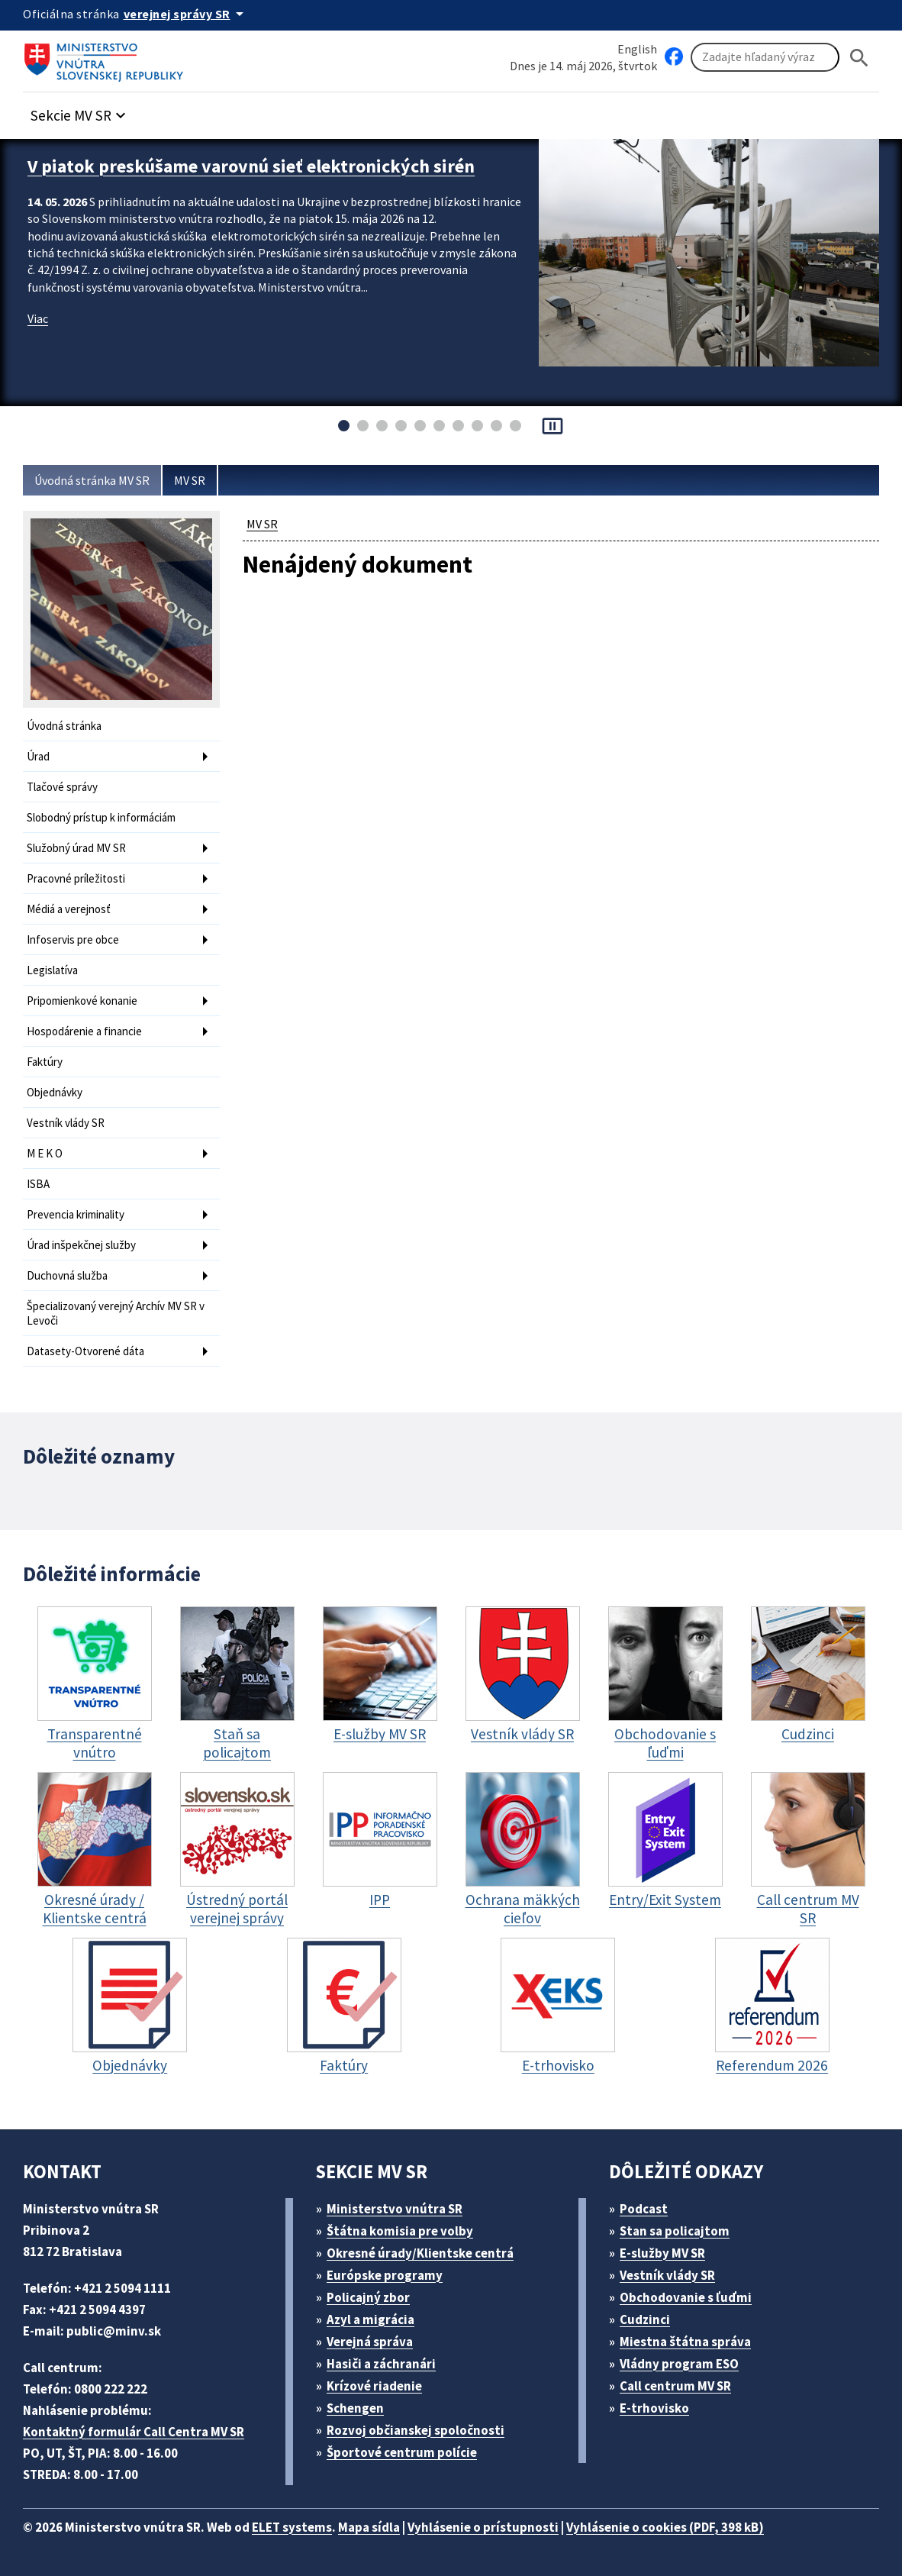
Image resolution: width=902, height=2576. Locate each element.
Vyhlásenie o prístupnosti (483, 2527)
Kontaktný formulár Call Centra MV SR (133, 2431)
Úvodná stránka (64, 725)
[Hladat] (859, 58)
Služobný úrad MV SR (76, 848)
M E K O (45, 1153)
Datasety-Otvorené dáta (85, 1351)
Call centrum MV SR (675, 2385)
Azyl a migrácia (370, 2319)
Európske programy (385, 2275)
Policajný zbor (368, 2297)
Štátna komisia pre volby (400, 2231)
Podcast (644, 2208)
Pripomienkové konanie (82, 1000)
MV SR (189, 480)
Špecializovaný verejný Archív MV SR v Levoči (116, 1313)
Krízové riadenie (374, 2385)
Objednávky (54, 1092)
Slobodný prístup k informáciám (101, 817)
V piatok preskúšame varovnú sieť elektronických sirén (251, 166)
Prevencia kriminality (75, 1214)
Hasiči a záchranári (381, 2363)
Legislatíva (52, 970)
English (637, 48)
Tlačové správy (62, 787)
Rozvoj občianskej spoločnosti (415, 2430)
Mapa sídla (369, 2527)
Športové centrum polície (402, 2452)
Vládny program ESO (679, 2363)
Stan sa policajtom (675, 2231)
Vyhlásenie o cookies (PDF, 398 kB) (665, 2527)
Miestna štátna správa (685, 2341)
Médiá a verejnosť (69, 909)
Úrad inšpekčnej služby (81, 1245)
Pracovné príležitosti (76, 878)
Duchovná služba (67, 1275)
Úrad (38, 756)
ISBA (38, 1184)
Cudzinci (645, 2319)
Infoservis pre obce (73, 939)
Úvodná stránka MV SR (92, 480)
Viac (37, 318)
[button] (80, 111)
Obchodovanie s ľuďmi (686, 2297)
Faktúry (45, 1061)
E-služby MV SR (662, 2253)
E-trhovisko (654, 2408)
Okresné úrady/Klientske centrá (420, 2253)
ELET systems (292, 2527)
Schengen (355, 2408)
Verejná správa (370, 2341)
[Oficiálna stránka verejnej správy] (186, 14)
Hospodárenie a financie (84, 1031)
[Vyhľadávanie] (765, 57)
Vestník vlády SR (66, 1122)
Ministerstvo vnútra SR (394, 2208)
